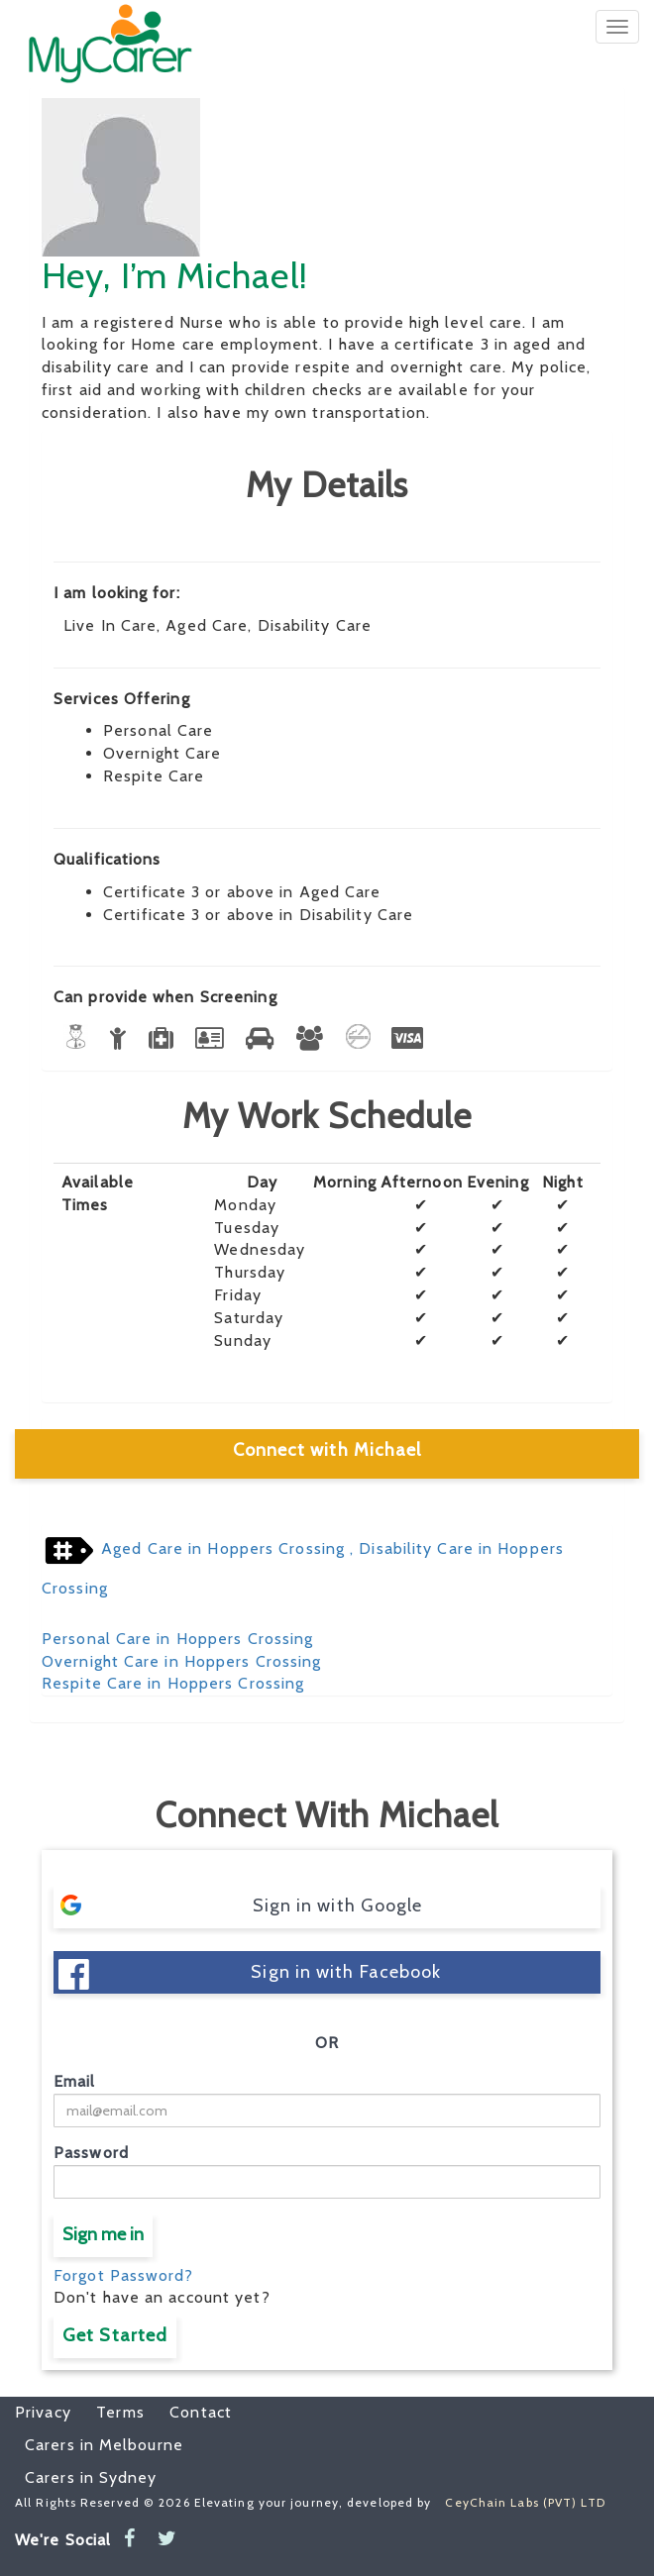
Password (91, 2152)
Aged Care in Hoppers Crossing (223, 1549)
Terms (110, 2412)
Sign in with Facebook (250, 1974)
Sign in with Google (240, 1905)
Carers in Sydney (91, 2477)
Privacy (43, 2412)
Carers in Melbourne (104, 2444)
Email (75, 2081)
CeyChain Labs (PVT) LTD (524, 2502)
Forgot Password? (124, 2275)
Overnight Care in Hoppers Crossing (181, 1661)
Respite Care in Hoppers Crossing (173, 1683)
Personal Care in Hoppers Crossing (177, 1638)
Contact (191, 2412)
